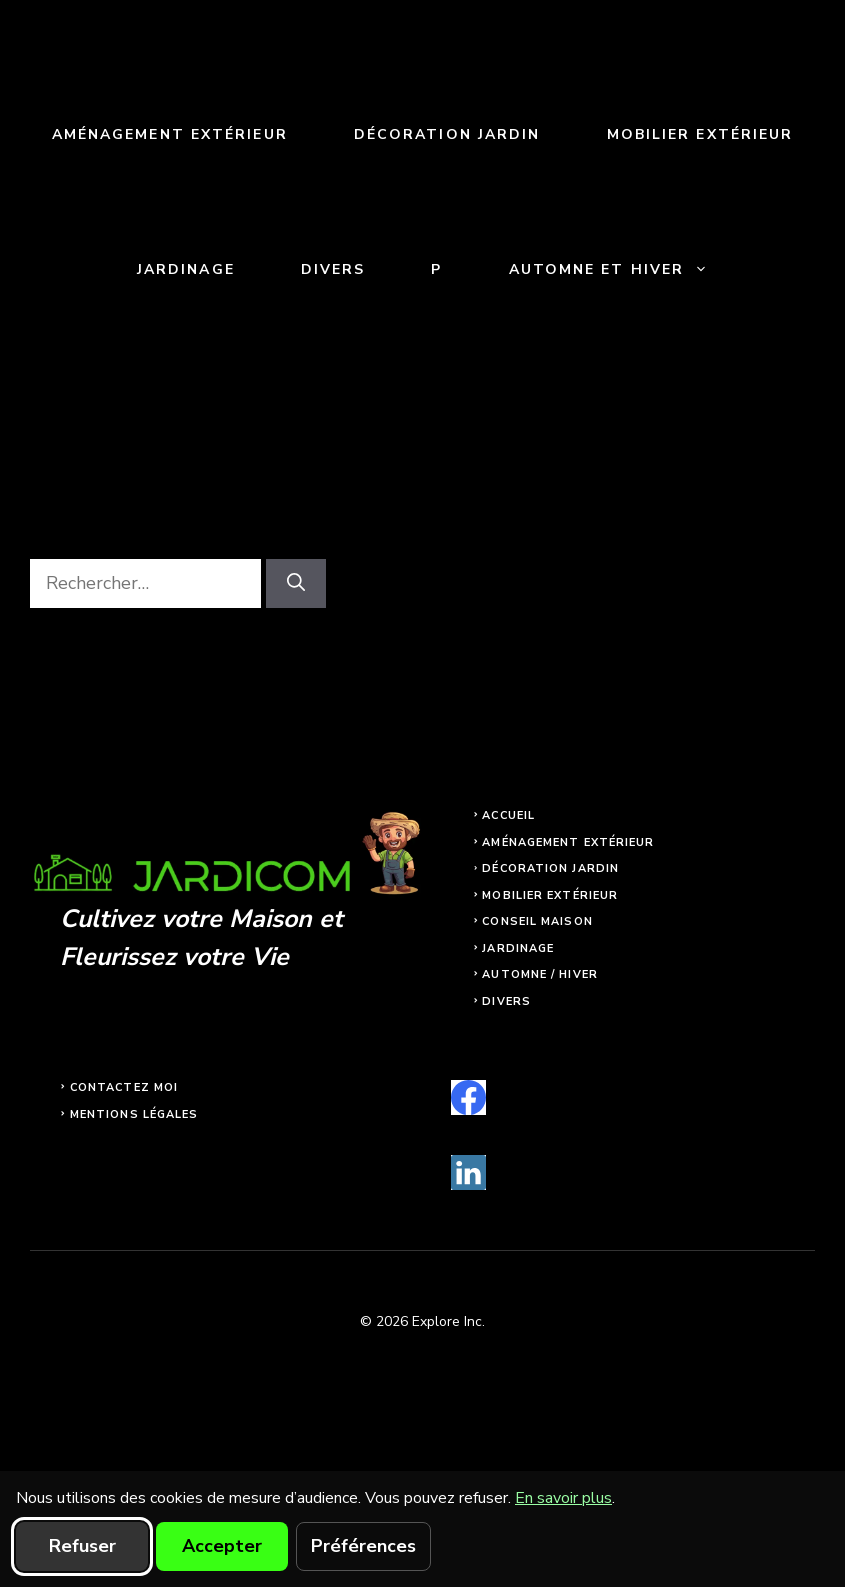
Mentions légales (134, 1114)
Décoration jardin (447, 134)
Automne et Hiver (625, 269)
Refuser (82, 1546)
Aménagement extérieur (170, 134)
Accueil (508, 815)
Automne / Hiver (540, 974)
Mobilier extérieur (700, 134)
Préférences (363, 1546)
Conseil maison (537, 921)
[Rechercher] (296, 583)
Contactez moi (124, 1087)
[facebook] (468, 1097)
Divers (333, 269)
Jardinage (186, 269)
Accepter (222, 1546)
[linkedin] (468, 1172)
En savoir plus (563, 1498)
